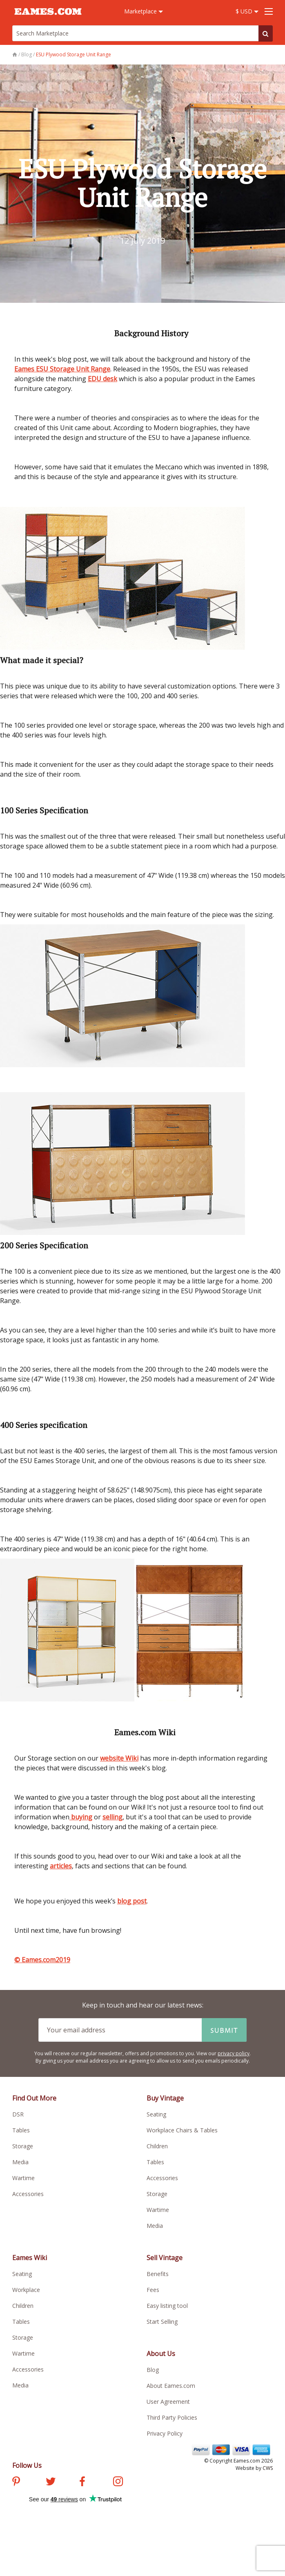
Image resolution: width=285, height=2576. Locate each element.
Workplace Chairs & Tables (182, 2130)
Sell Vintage (165, 2257)
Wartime (23, 2178)
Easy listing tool (167, 2306)
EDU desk (102, 378)
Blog (153, 2370)
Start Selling (162, 2321)
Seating (156, 2114)
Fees (153, 2290)
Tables (21, 2130)
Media (20, 2162)
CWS (268, 2468)
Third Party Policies (172, 2417)
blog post (132, 1900)
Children (157, 2146)
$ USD (247, 11)
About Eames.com (171, 2385)
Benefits (158, 2274)
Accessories (28, 2194)
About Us (161, 2353)
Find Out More (34, 2098)
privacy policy (233, 2053)
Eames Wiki (29, 2257)
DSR (18, 2114)
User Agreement (168, 2401)
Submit (224, 2030)
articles (61, 1865)
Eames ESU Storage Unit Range (62, 368)
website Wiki (119, 1758)
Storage (22, 2146)
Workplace (26, 2290)
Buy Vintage (165, 2098)
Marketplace (143, 11)
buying (80, 1816)
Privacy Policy (165, 2433)
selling (112, 1816)
